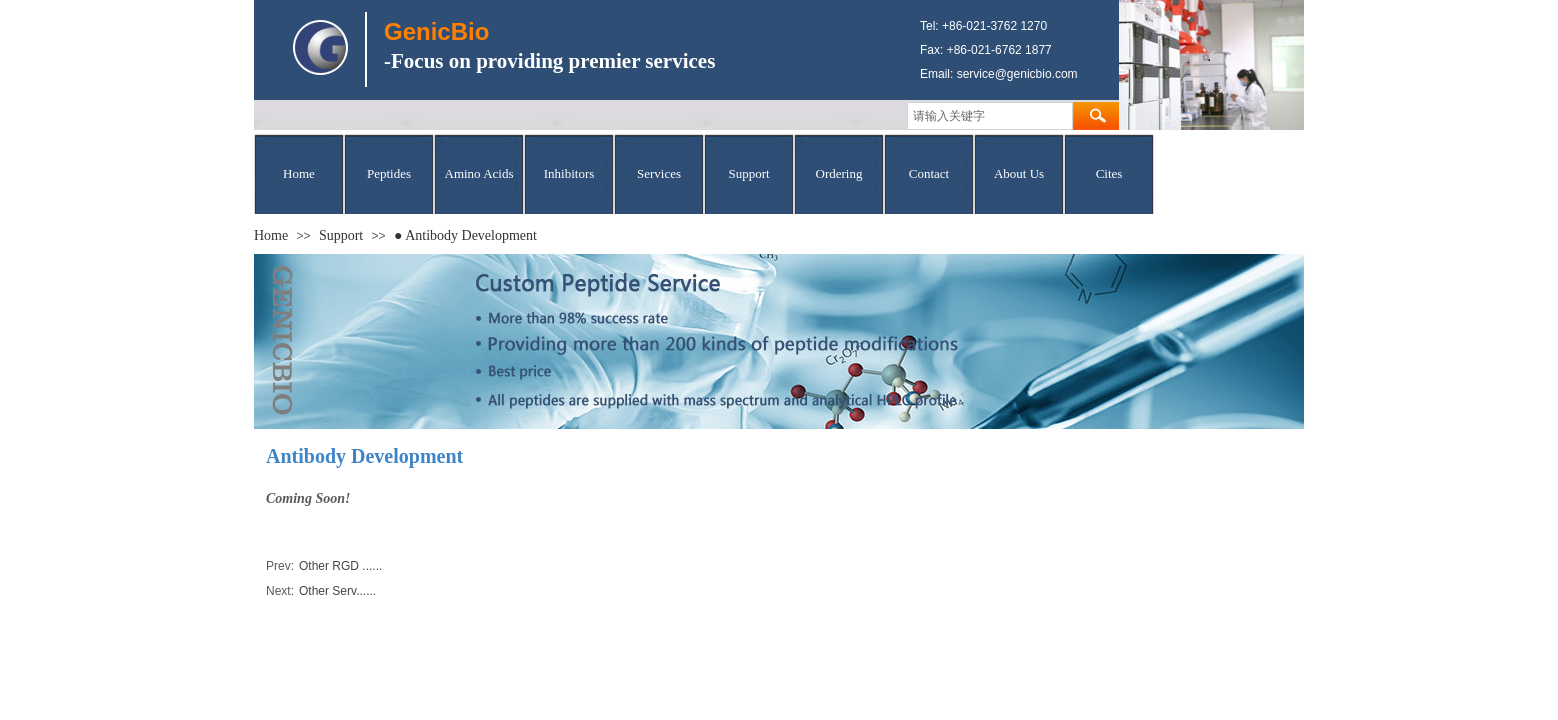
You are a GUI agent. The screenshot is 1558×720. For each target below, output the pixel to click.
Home (299, 173)
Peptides (389, 173)
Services (659, 173)
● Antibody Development (465, 235)
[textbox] (990, 116)
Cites (1109, 173)
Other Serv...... (321, 591)
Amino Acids (479, 173)
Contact (929, 173)
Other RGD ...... (324, 566)
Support (748, 173)
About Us (1019, 173)
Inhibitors (569, 173)
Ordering (839, 173)
